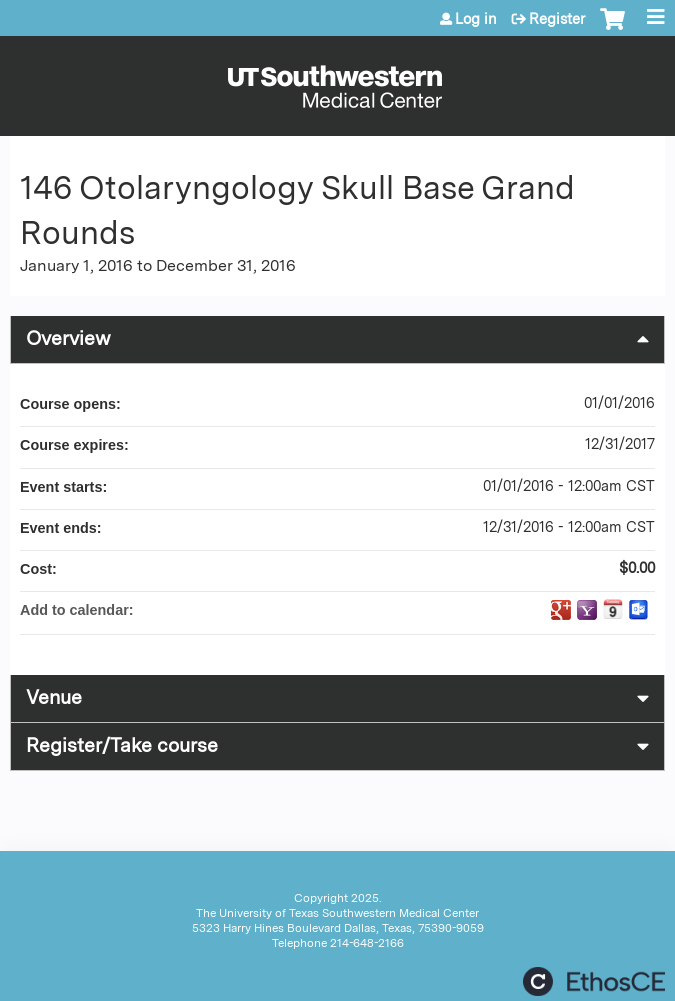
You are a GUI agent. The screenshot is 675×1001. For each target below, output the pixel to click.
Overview (68, 338)
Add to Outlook (639, 610)
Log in (476, 19)
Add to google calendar (561, 610)
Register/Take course (122, 745)
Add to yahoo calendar (587, 610)
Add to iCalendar (613, 609)
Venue (54, 697)
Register (557, 19)
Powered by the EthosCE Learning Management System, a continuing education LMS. (594, 981)
